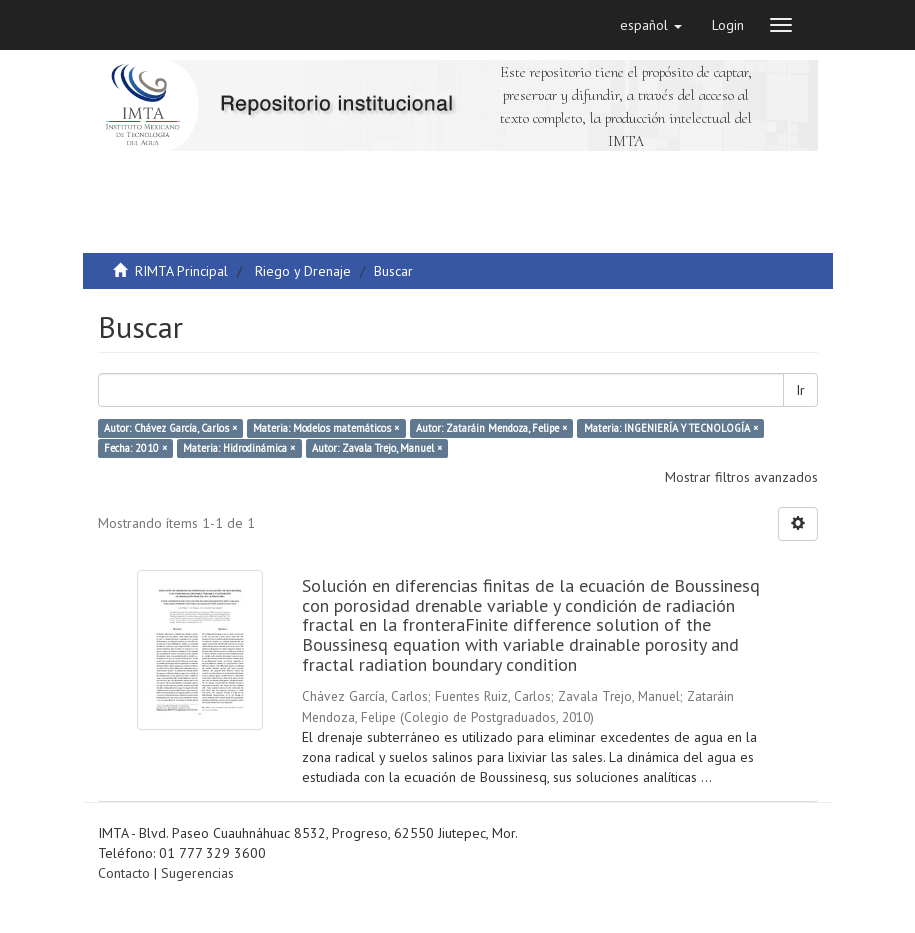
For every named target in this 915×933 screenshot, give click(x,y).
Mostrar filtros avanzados (741, 477)
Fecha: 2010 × (135, 448)
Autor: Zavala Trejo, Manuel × (377, 448)
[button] (651, 25)
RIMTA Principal (181, 271)
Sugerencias (197, 873)
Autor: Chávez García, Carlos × (170, 428)
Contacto (124, 873)
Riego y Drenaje (303, 271)
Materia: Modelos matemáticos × (326, 428)
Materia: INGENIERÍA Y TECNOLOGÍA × (671, 428)
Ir (800, 390)
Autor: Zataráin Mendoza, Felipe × (491, 428)
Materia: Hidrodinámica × (239, 448)
